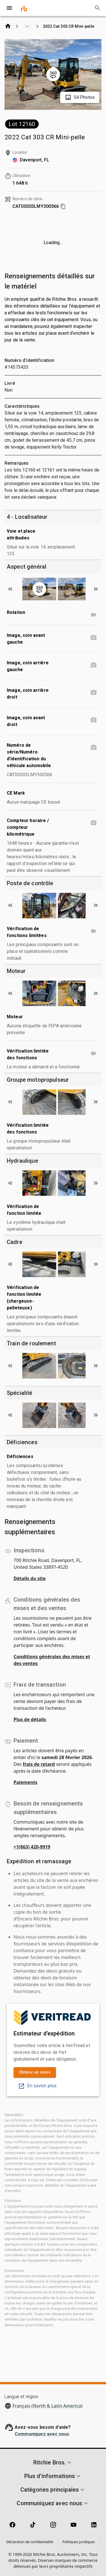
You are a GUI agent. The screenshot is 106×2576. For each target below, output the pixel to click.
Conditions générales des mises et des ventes (52, 1659)
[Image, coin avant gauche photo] (93, 637)
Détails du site (30, 1578)
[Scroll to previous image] (10, 589)
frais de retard (39, 1764)
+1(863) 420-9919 (32, 1847)
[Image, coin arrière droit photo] (93, 692)
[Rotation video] (93, 614)
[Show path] (27, 26)
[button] (53, 2462)
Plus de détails (30, 1719)
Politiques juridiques (78, 2541)
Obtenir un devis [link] (35, 2072)
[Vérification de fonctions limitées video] (93, 931)
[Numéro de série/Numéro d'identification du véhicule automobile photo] (93, 747)
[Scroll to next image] (95, 589)
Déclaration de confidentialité (29, 2541)
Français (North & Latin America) (47, 2406)
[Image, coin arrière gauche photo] (93, 665)
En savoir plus (37, 2085)
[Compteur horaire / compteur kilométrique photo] (93, 823)
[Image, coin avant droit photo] (93, 720)
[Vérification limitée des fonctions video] (93, 1053)
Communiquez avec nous (42, 2434)
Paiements (25, 1782)
